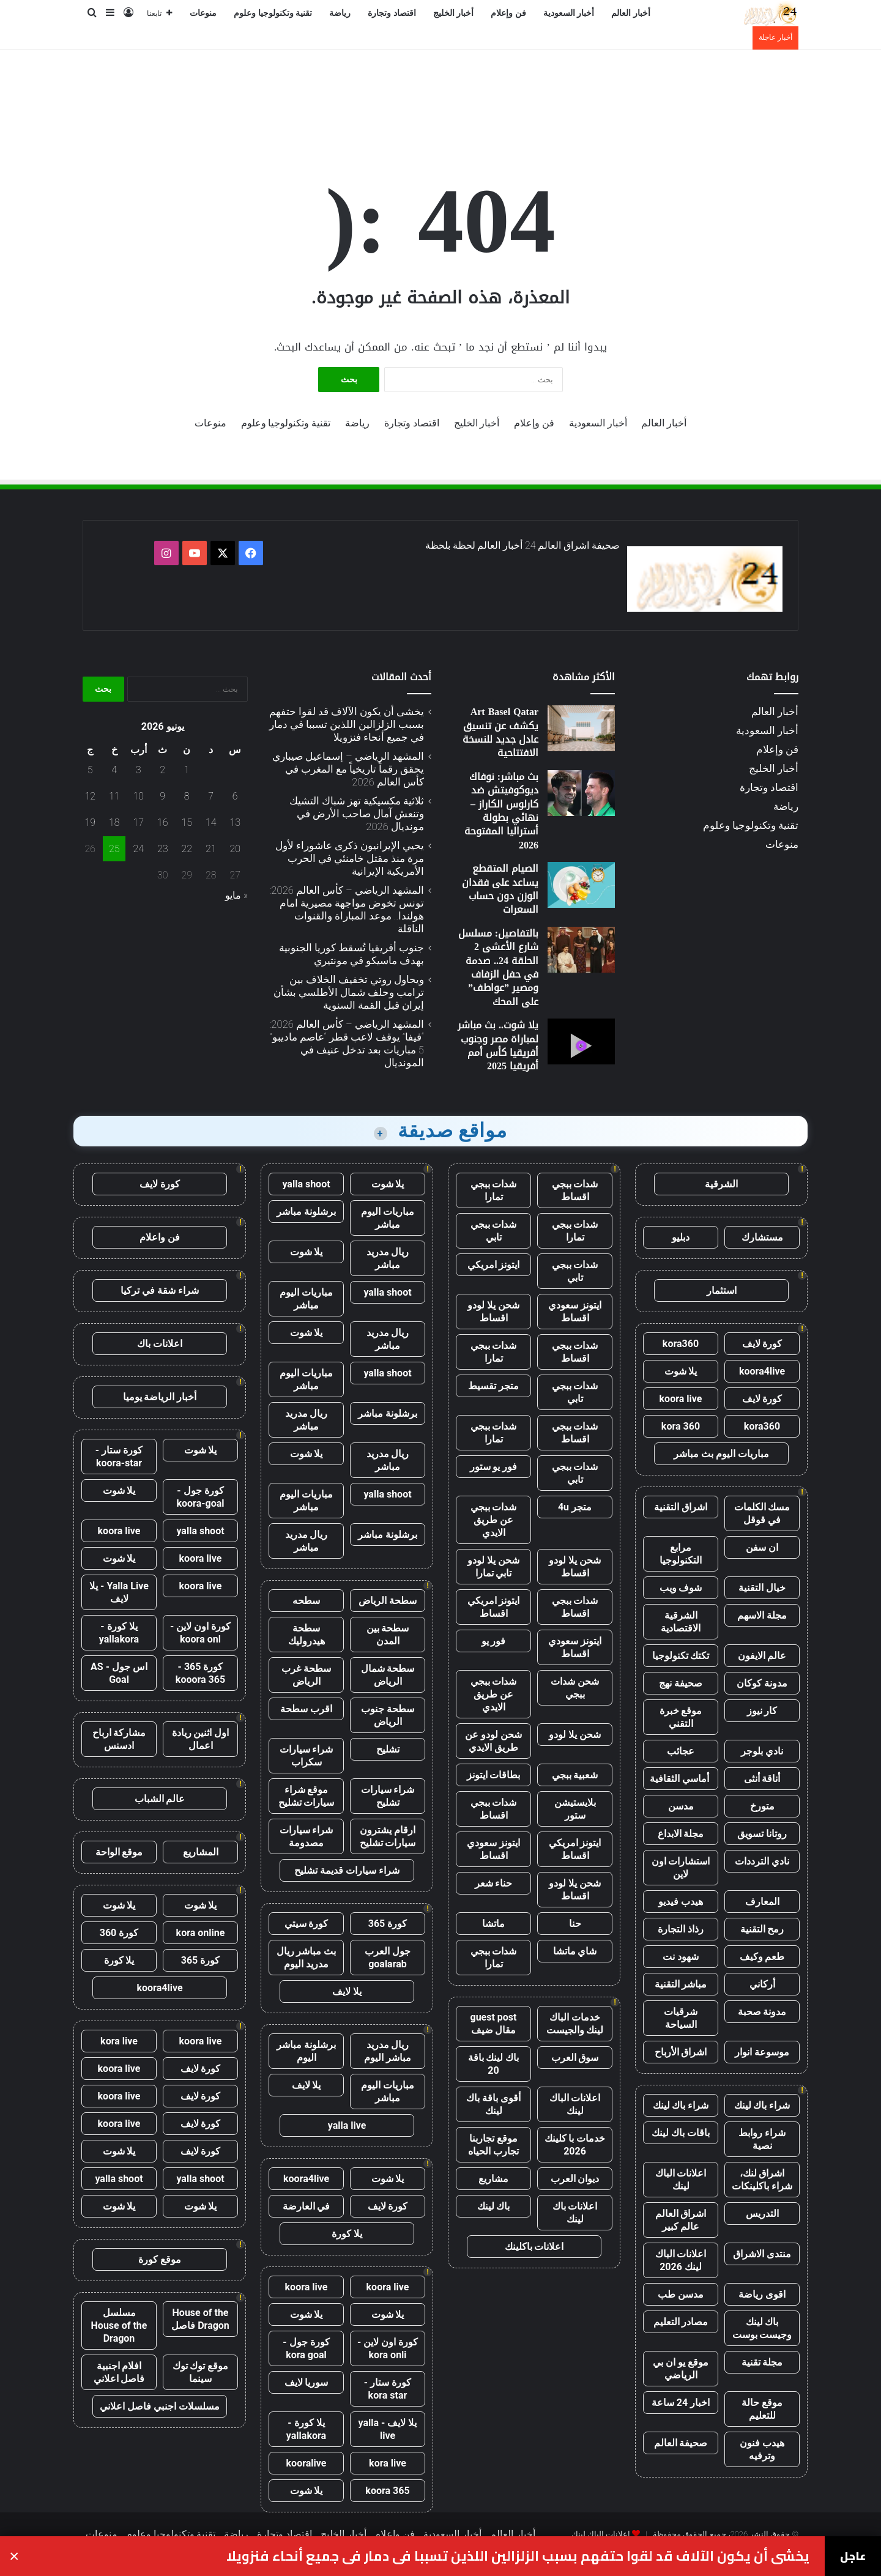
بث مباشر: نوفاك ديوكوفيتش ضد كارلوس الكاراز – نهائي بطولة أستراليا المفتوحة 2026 (501, 811)
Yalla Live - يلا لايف (119, 1592)
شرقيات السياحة (680, 2018)
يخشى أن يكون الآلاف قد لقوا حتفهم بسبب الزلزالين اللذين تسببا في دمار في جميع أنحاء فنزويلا (346, 724)
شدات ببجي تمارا (493, 1190)
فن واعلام (159, 1237)
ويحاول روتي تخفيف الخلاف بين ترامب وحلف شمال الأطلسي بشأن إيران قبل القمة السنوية (348, 992)
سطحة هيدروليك (306, 1634)
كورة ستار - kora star (387, 2389)
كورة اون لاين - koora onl (200, 1632)
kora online (200, 1933)
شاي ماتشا (575, 1951)
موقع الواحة (119, 1852)
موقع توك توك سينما (201, 2372)
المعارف (762, 1901)
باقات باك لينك (681, 2133)
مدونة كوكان (762, 1683)
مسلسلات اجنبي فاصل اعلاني (160, 2406)
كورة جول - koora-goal (200, 1497)
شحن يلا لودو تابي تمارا (493, 1566)
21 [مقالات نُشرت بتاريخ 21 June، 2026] (211, 849)
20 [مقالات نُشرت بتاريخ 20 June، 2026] (234, 849)
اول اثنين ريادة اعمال (200, 1739)
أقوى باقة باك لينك (493, 2104)
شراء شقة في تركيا (160, 1290)
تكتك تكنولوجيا (681, 1655)
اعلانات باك (159, 1343)
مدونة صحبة (762, 2011)
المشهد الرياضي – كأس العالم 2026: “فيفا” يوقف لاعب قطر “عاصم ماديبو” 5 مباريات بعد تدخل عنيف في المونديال (346, 1043)
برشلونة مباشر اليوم (306, 2051)
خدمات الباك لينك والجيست (575, 2023)
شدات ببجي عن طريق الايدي (493, 1520)
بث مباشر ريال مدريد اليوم (306, 1957)
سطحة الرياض (388, 1600)
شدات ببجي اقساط (575, 1190)
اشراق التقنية (680, 1507)
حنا (575, 1923)
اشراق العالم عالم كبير (681, 2220)
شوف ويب (681, 1588)
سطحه (306, 1600)
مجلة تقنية (762, 2362)
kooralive (306, 2463)
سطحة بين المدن (387, 1634)
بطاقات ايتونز (494, 1775)
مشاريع (493, 2178)
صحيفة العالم (681, 2443)
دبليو (681, 1237)
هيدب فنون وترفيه (762, 2449)
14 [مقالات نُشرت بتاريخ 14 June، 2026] (211, 822)
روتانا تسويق (762, 1833)
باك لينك (493, 2206)
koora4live (762, 1371)
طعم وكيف (762, 1956)
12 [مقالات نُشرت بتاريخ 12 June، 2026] (89, 796)
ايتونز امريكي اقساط (493, 1607)
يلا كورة (347, 2234)
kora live (387, 2463)
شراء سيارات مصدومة (306, 1836)
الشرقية (721, 1184)
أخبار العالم (630, 13)
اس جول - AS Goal (119, 1673)
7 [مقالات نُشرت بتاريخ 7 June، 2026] (211, 796)
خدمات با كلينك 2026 (575, 2144)
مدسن (681, 1806)
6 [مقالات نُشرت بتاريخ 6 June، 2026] (235, 796)
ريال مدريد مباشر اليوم (387, 2051)
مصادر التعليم (680, 2322)
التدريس (762, 2213)
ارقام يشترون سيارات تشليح (388, 1836)
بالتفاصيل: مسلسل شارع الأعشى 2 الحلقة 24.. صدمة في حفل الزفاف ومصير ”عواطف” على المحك (498, 967)
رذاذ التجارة (681, 1929)
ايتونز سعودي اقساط (574, 1311)
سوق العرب (575, 2057)
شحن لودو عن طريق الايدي (493, 1741)
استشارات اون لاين (681, 1867)
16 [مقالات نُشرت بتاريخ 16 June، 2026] (162, 822)
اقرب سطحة (306, 1709)
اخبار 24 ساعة (681, 2402)
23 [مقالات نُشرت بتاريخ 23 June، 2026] (162, 849)
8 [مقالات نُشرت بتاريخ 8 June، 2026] (187, 796)
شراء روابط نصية (762, 2139)
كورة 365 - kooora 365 (200, 1673)
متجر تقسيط (493, 1386)
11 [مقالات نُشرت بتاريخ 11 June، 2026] (114, 796)
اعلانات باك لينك (575, 2212)
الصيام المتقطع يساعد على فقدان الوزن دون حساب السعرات (500, 889)
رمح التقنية (762, 1929)
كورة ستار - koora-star (119, 1456)
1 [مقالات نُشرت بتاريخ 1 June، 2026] (187, 770)
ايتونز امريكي (493, 1265)
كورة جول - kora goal (306, 2348)
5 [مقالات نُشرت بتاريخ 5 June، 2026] (90, 770)
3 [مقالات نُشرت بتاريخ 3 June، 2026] (138, 770)
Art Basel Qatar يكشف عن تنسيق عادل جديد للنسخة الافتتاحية (500, 732)
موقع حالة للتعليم (762, 2409)
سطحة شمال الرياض (388, 1675)
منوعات (203, 13)
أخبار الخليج (453, 13)
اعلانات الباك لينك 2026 (681, 2260)
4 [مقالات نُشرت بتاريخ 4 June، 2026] (114, 770)
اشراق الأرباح (681, 2052)
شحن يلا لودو (575, 1734)
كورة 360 (119, 1933)
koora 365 (387, 2490)
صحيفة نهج (680, 1683)
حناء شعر (494, 1883)
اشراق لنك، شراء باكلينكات (762, 2179)
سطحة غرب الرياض (306, 1675)
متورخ (762, 1806)
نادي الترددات (762, 1861)
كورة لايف (762, 1343)
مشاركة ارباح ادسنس (119, 1739)
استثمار (722, 1290)
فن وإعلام (508, 13)
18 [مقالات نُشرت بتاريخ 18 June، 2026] (114, 822)
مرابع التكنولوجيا (681, 1554)
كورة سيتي (306, 1923)
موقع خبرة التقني (681, 1717)
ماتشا (493, 1923)
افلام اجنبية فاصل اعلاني (119, 2372)
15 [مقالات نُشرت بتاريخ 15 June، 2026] (186, 822)
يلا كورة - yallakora (306, 2429)
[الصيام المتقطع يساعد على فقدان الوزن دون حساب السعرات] (581, 885)
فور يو (493, 1641)
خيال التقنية (762, 1588)
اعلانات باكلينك (534, 2246)
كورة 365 (387, 1923)
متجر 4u (575, 1507)
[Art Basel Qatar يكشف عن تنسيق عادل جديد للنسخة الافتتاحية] (581, 728)
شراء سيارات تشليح (388, 1796)
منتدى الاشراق (762, 2254)
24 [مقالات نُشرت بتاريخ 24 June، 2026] (138, 849)
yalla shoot (306, 1184)
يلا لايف (347, 1991)
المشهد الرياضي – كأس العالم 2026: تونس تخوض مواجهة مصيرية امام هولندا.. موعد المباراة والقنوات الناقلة (346, 909)
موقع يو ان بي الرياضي (680, 2368)
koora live (681, 1399)
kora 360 (680, 1426)
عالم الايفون (762, 1655)
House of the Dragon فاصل (200, 2319)
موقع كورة (159, 2259)
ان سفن (762, 1547)
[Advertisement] (440, 89)
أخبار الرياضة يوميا (160, 1397)
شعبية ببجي (575, 1775)
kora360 (681, 1343)
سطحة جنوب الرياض (387, 1715)
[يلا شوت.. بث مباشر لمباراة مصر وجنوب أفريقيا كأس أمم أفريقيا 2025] (581, 1041)
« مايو (236, 895)
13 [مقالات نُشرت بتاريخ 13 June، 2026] (234, 822)
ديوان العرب (575, 2178)
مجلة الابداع (681, 1833)
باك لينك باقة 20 (493, 2064)
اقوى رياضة (762, 2294)
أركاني (762, 1984)
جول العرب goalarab (388, 1957)
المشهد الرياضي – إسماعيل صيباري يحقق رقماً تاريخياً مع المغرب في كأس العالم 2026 (348, 769)
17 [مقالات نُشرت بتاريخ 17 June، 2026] (138, 822)
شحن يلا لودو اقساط (493, 1311)
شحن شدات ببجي (575, 1688)
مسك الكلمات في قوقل (762, 1513)
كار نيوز (762, 1711)
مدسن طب (681, 2294)
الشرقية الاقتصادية (681, 1621)
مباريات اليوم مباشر (387, 1218)
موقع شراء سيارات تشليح (306, 1796)
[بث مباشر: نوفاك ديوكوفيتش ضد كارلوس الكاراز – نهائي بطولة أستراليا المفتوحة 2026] (581, 793)
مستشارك (762, 1237)
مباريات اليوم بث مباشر (721, 1454)
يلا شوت (680, 1371)
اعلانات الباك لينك (681, 2179)
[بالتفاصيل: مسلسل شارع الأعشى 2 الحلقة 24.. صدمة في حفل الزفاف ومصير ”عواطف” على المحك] (581, 950)
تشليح (388, 1749)
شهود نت (681, 1956)
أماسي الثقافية (681, 1778)
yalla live (347, 2125)
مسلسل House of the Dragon (119, 2325)
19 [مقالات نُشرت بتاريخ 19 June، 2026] (89, 822)
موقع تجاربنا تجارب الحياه (493, 2144)
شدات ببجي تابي (493, 1231)
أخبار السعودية (569, 13)
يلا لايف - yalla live (388, 2429)
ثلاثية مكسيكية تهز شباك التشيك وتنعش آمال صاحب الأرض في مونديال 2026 (356, 814)
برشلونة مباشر (306, 1211)
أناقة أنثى (762, 1778)
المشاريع (200, 1852)
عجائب (680, 1751)
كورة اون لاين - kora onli (387, 2348)
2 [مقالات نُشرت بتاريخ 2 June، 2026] (162, 770)
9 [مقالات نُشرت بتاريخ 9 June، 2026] (162, 796)
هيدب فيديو (680, 1901)
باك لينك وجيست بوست (762, 2328)
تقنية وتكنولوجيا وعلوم (273, 13)
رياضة (340, 13)
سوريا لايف (306, 2382)
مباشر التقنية (681, 1984)
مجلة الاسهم (762, 1615)
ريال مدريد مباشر (387, 1258)
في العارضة (306, 2206)
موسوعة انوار (762, 2052)
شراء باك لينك (762, 2105)
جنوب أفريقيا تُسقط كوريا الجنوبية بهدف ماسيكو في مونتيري (351, 954)
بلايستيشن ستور (575, 1809)
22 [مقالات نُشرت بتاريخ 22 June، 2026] (186, 849)
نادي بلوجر (762, 1751)
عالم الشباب (160, 1799)
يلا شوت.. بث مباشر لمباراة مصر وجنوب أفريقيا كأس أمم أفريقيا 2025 (498, 1045)
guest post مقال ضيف (493, 2023)
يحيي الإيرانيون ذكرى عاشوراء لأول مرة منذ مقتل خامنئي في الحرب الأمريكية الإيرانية (349, 858)
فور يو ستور (494, 1466)
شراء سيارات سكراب (306, 1755)
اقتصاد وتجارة (392, 13)
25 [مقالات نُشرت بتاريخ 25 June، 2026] (114, 849)
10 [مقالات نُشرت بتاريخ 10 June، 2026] (138, 796)
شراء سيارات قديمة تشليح (347, 1870)
